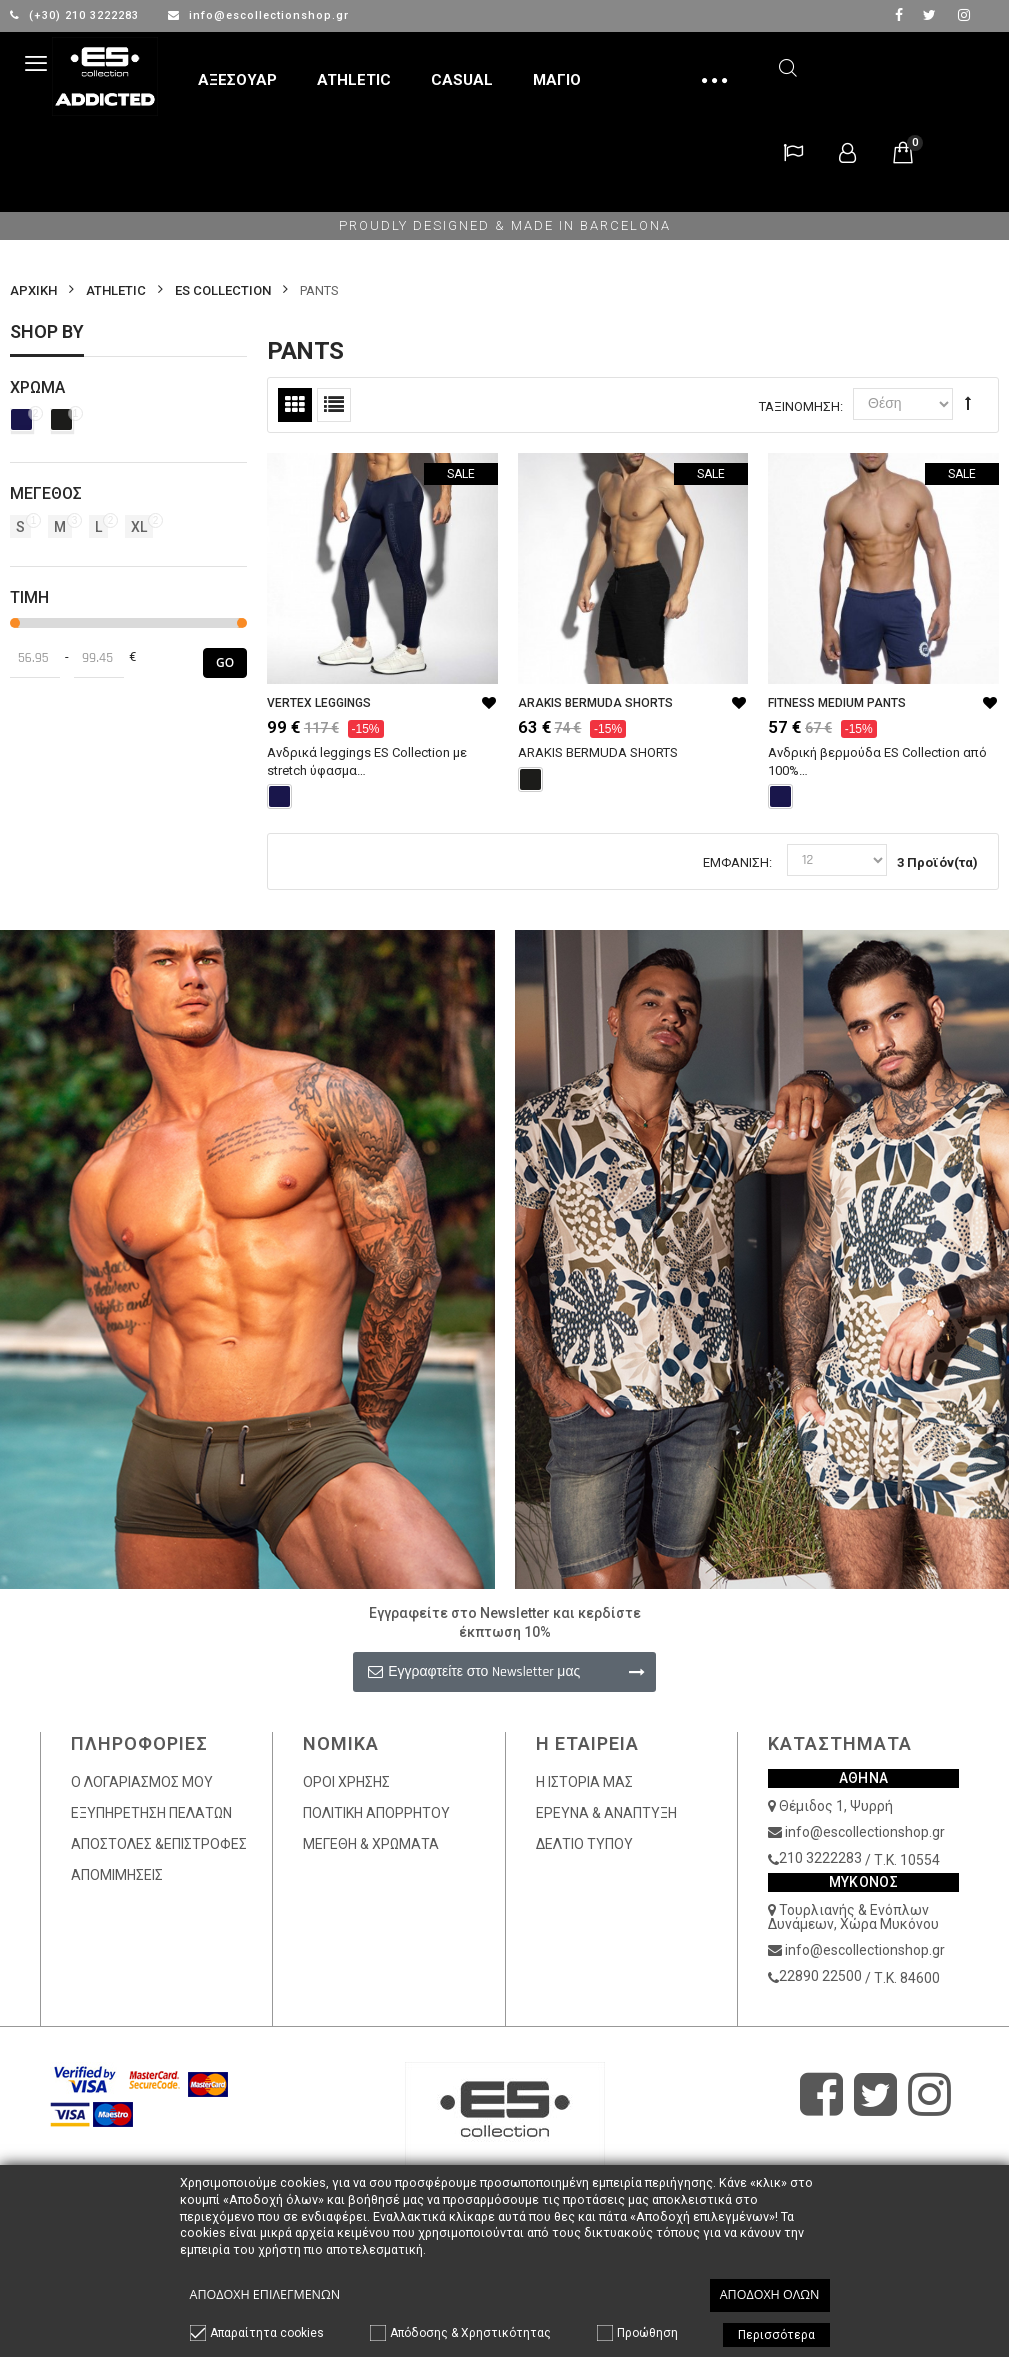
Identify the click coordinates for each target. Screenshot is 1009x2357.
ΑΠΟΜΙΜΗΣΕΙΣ (117, 1875)
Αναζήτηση (788, 64)
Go (225, 662)
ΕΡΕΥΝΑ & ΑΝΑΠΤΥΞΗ (606, 1813)
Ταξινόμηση (799, 406)
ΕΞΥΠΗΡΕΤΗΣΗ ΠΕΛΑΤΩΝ (151, 1813)
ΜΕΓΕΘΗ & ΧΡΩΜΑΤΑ (371, 1844)
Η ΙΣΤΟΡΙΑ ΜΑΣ (584, 1782)
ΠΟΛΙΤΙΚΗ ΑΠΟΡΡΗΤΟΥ (376, 1813)
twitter (929, 15)
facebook (899, 15)
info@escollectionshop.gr (258, 15)
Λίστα (334, 405)
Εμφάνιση (736, 862)
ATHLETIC (116, 290)
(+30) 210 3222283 (76, 15)
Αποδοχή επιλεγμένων (265, 2294)
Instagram (964, 15)
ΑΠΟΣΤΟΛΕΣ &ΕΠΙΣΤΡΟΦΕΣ (159, 1844)
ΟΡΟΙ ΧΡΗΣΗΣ (346, 1782)
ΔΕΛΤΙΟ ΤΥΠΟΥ (584, 1844)
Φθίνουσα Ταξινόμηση (968, 403)
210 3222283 (820, 1858)
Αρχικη (33, 290)
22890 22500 (820, 1976)
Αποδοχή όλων (770, 2294)
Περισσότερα (776, 2335)
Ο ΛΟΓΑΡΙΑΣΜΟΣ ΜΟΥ (142, 1782)
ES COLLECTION (223, 290)
